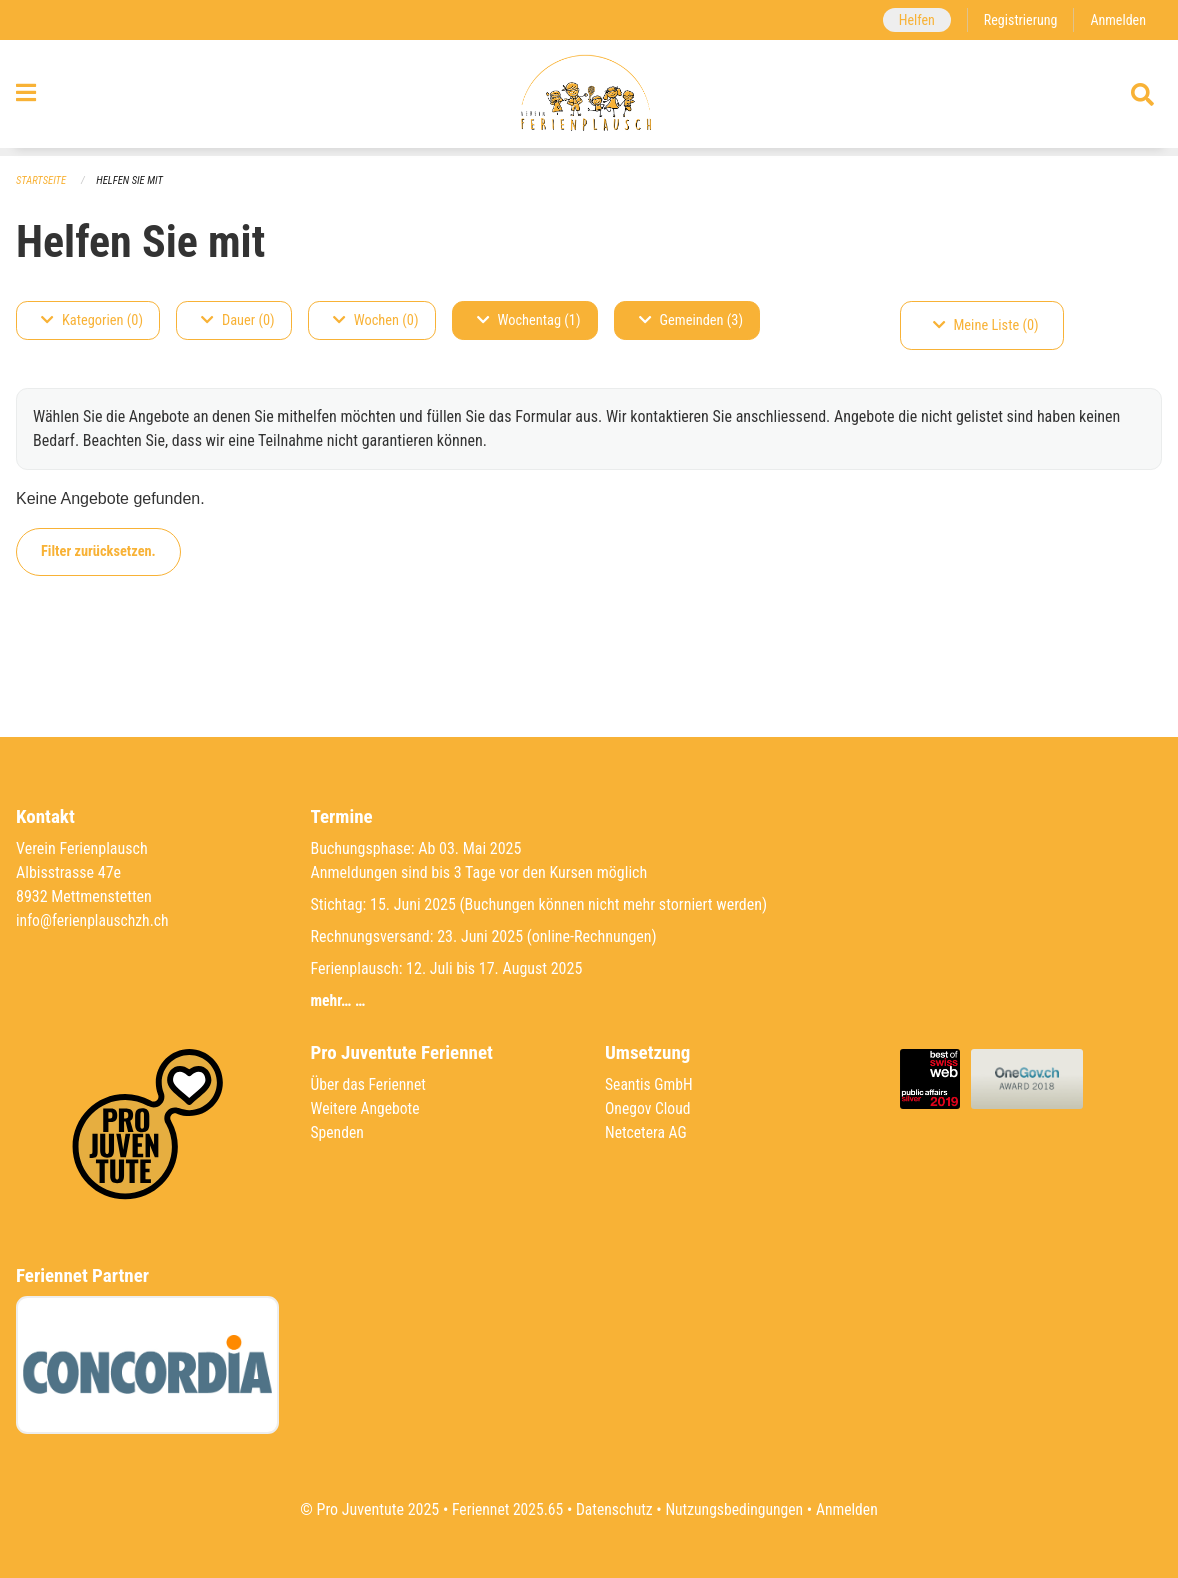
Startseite (42, 180)
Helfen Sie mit (132, 180)
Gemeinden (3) (691, 320)
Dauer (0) (238, 320)
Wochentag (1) (529, 320)
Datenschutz (613, 1509)
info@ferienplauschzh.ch (94, 920)
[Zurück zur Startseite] (588, 98)
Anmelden (1117, 19)
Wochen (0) (376, 320)
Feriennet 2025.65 (504, 1509)
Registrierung (1018, 19)
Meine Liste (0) (986, 325)
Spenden (338, 1132)
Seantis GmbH (650, 1084)
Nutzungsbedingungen (735, 1509)
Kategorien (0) (92, 320)
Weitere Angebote (367, 1108)
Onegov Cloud (649, 1108)
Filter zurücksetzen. (98, 551)
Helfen (912, 19)
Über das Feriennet (370, 1084)
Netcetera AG (647, 1132)
